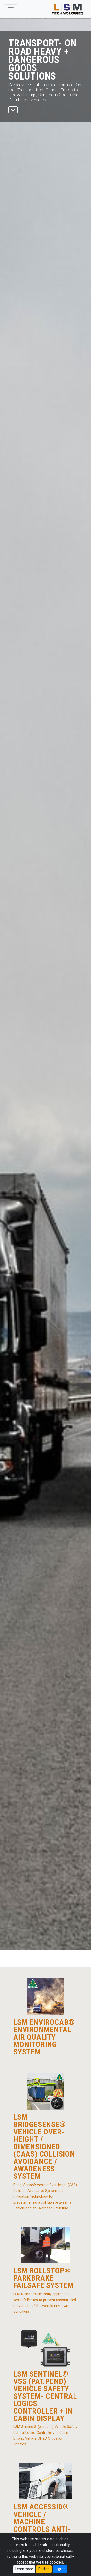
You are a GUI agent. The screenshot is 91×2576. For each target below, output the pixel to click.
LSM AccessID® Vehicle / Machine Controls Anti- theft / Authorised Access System (42, 2529)
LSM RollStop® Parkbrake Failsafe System (43, 2278)
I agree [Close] (60, 2569)
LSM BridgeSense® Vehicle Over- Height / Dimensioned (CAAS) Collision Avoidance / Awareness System (44, 2146)
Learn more (24, 2569)
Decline (44, 2569)
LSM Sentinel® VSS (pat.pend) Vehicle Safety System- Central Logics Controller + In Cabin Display (45, 2396)
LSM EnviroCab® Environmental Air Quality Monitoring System (44, 2037)
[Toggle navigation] (10, 9)
